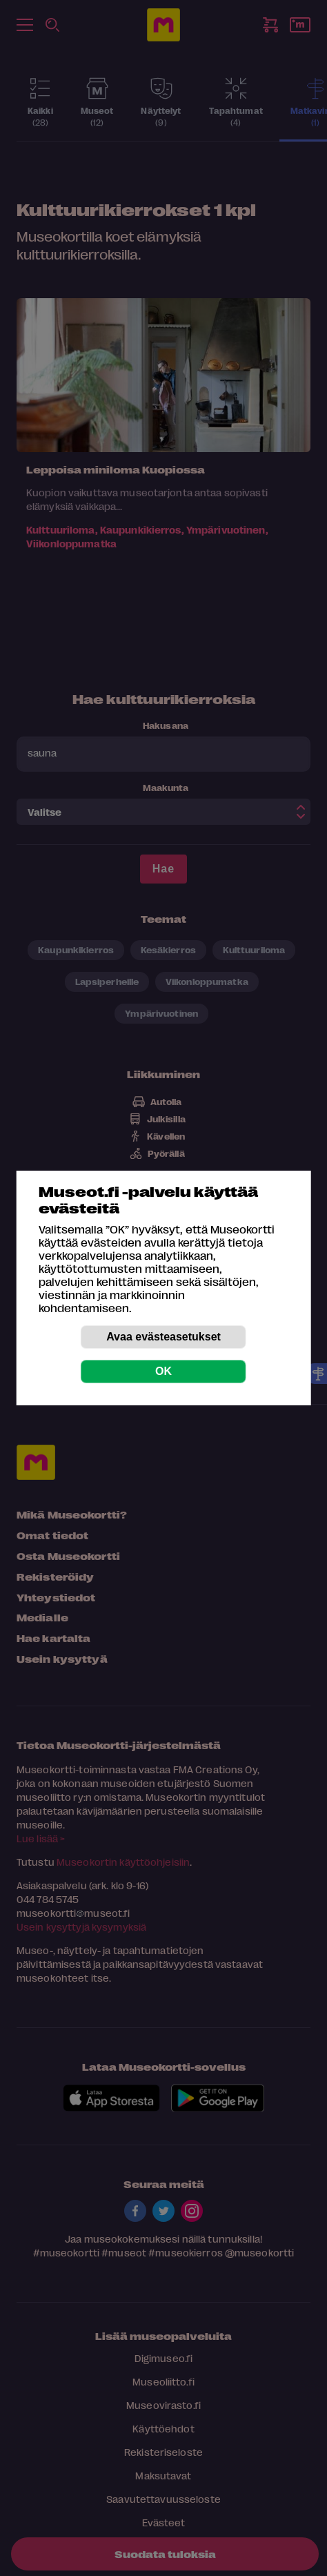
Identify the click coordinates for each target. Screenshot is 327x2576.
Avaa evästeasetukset (163, 1337)
